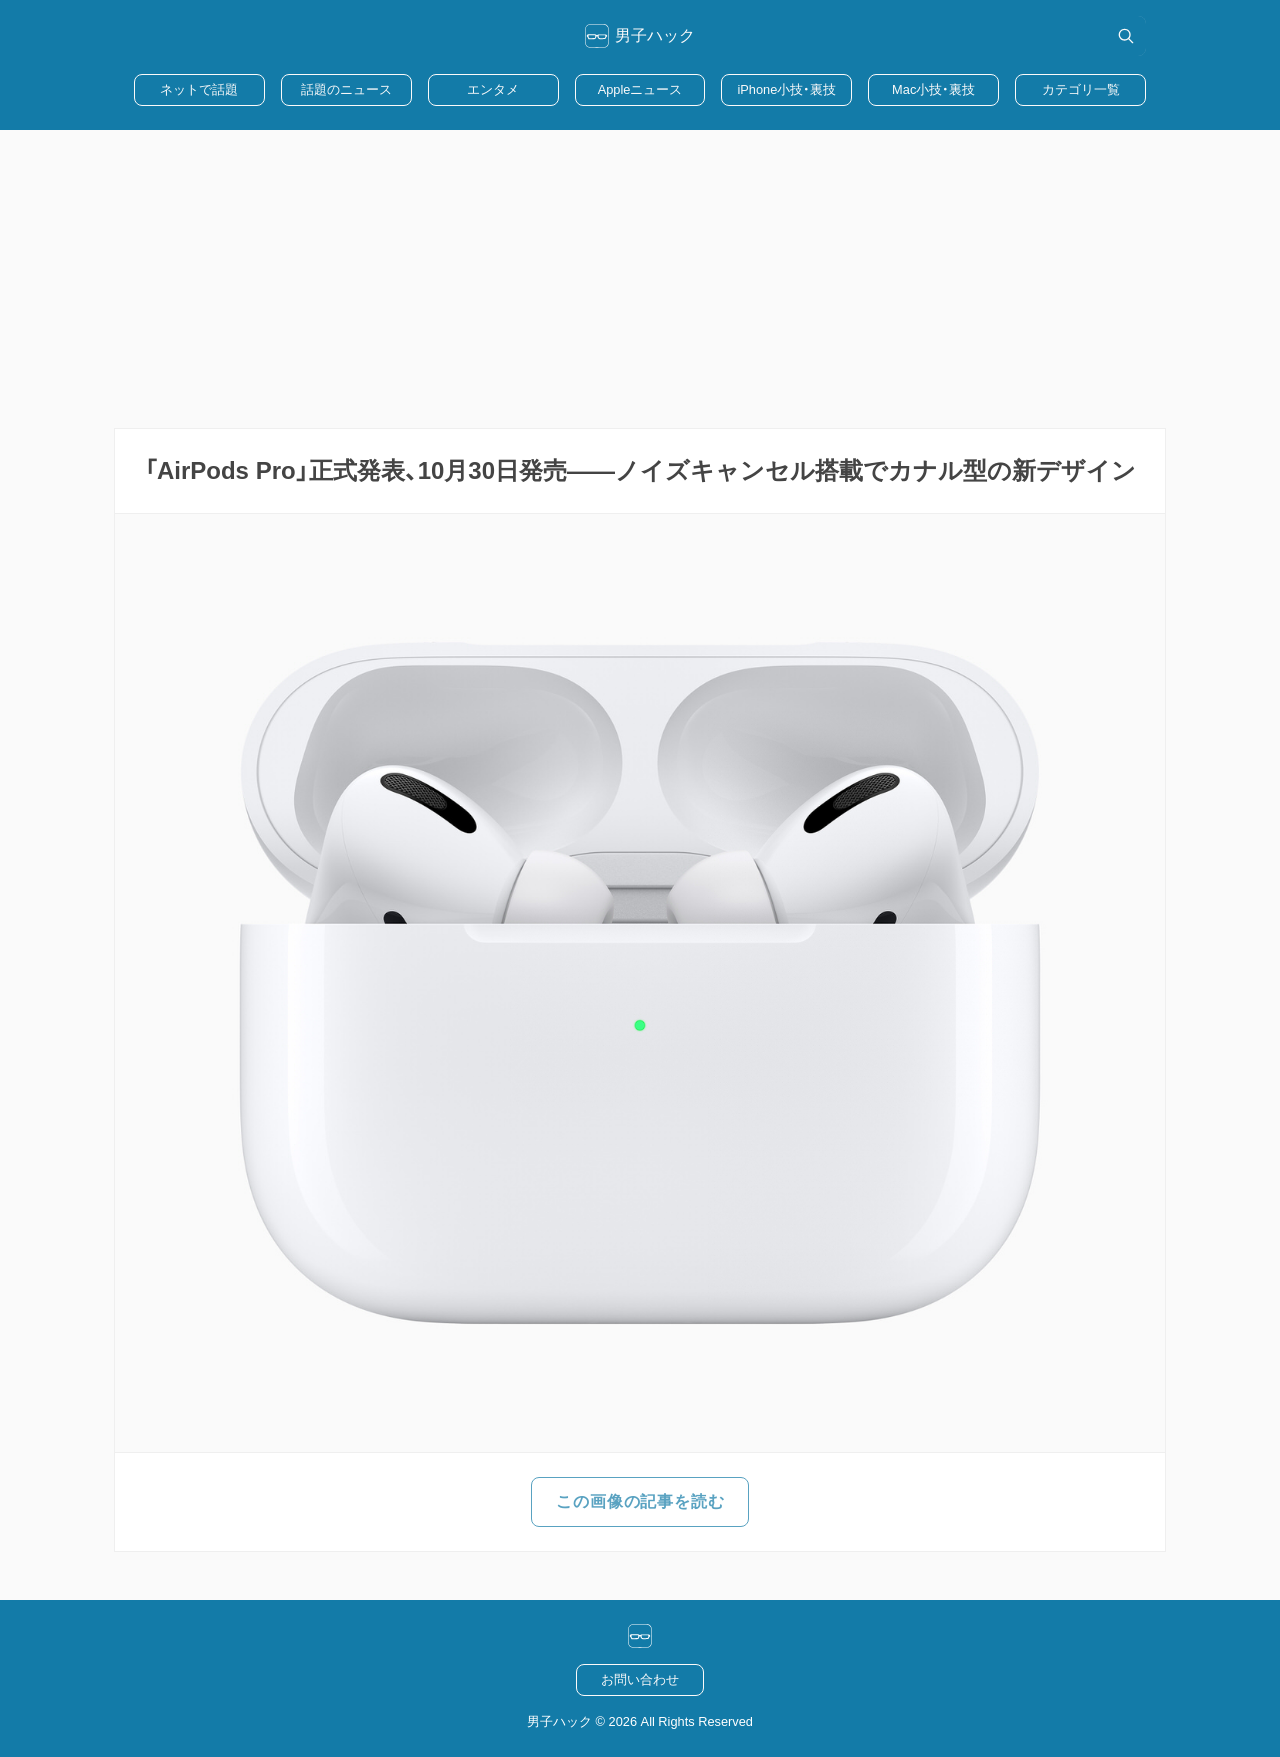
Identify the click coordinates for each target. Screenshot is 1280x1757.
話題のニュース (346, 89)
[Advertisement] (640, 279)
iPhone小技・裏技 (786, 89)
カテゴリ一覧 (1081, 89)
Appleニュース (640, 89)
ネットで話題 (199, 89)
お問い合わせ (640, 1679)
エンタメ (493, 89)
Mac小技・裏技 (933, 89)
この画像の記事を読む (640, 1501)
